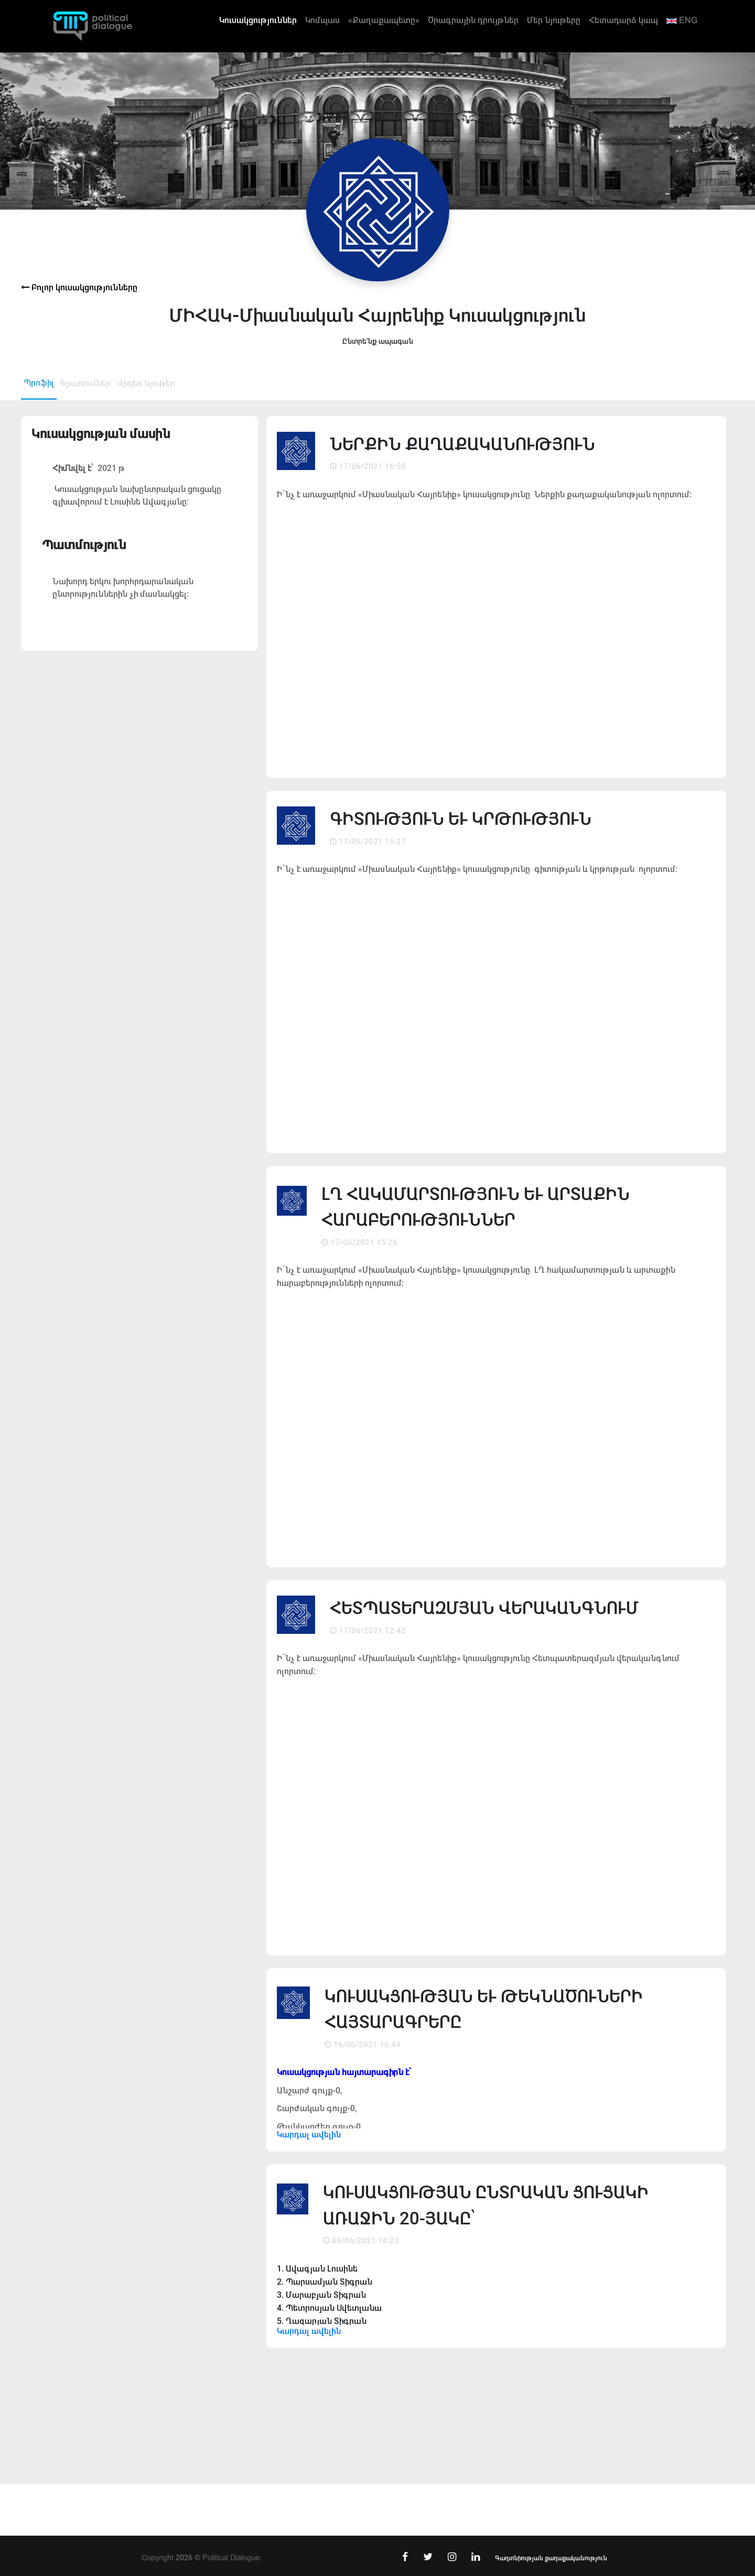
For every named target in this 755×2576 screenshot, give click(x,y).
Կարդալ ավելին (309, 2134)
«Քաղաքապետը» (383, 20)
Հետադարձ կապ (623, 20)
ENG (681, 20)
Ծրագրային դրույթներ (473, 20)
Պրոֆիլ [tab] (39, 383)
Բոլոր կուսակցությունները (79, 287)
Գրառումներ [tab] (85, 383)
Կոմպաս (322, 20)
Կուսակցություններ (258, 20)
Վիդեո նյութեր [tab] (146, 383)
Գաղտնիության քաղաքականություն (551, 2558)
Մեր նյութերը (553, 20)
